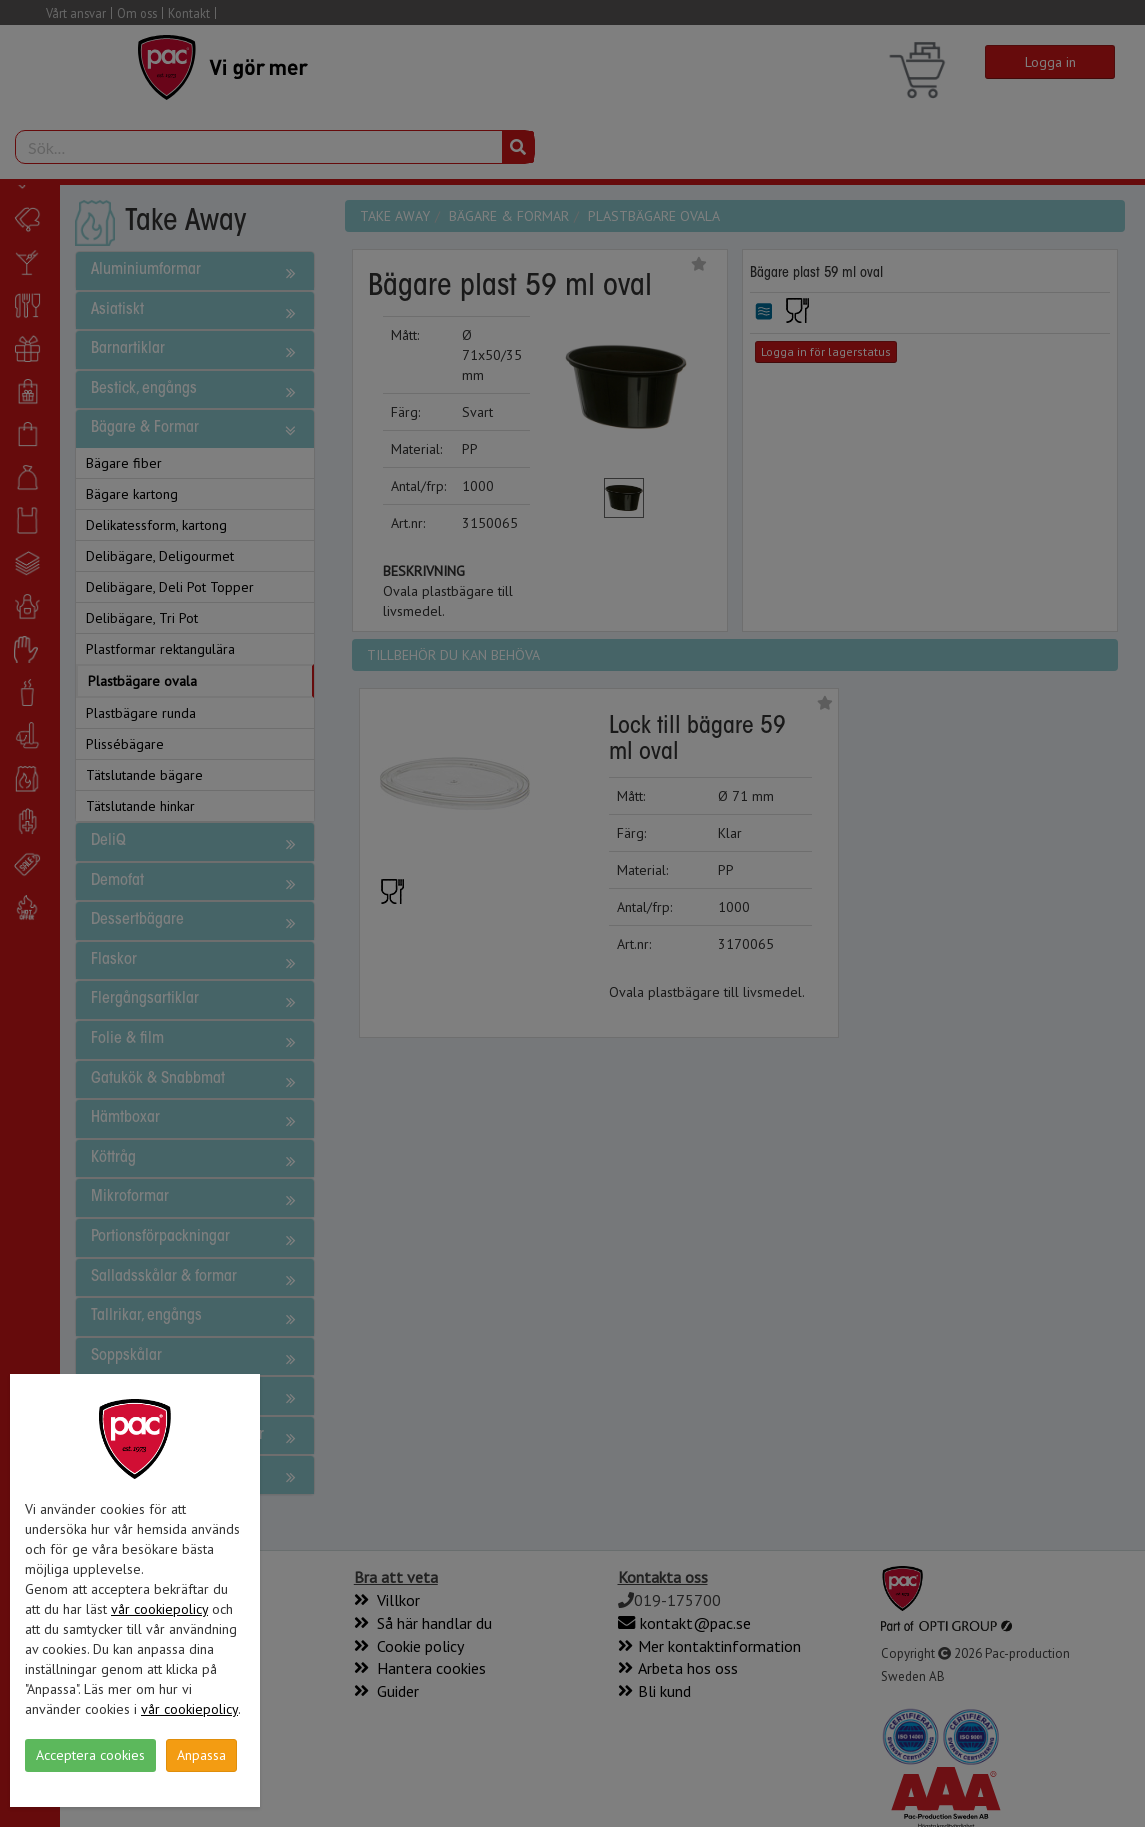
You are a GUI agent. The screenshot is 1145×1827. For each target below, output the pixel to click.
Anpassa (201, 1755)
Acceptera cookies (90, 1755)
